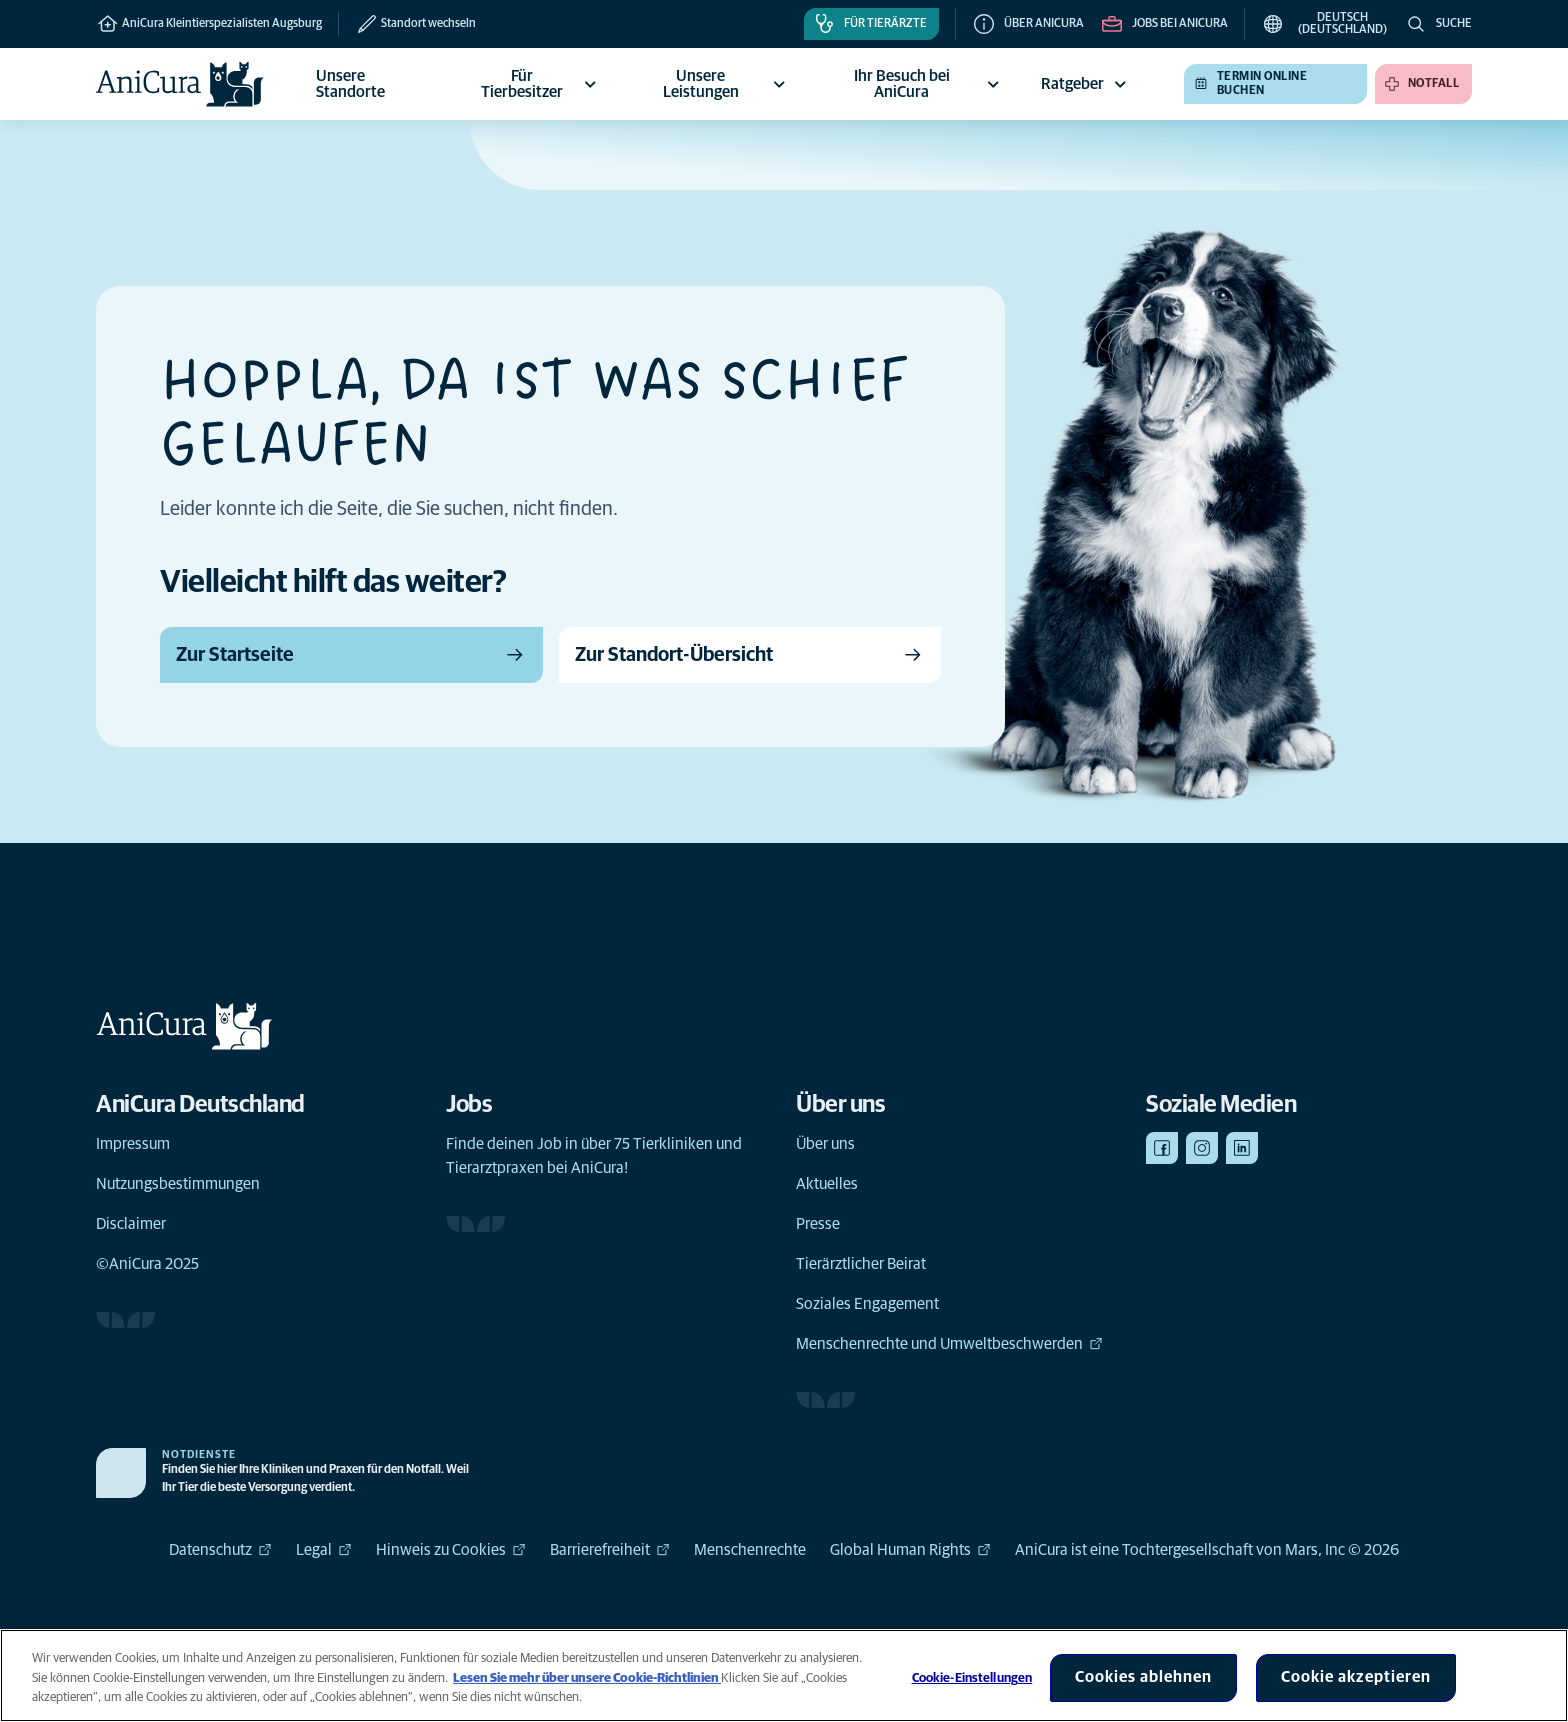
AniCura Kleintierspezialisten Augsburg (209, 24)
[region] (784, 1675)
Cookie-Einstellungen (972, 1678)
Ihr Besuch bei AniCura (929, 84)
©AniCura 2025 (147, 1264)
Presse (818, 1224)
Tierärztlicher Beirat (861, 1264)
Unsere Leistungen (727, 84)
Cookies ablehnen (1143, 1677)
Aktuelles (827, 1184)
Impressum (133, 1144)
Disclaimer (131, 1224)
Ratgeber (1086, 84)
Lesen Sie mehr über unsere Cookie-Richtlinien (587, 1678)
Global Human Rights (910, 1550)
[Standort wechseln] (407, 24)
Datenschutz (220, 1550)
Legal (324, 1550)
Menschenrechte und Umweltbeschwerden (949, 1344)
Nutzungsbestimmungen (178, 1184)
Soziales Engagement (867, 1304)
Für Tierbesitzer (541, 84)
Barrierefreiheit (610, 1550)
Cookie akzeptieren (1356, 1677)
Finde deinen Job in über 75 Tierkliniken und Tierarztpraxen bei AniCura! (594, 1156)
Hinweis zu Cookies (451, 1550)
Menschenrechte (750, 1550)
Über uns (825, 1144)
